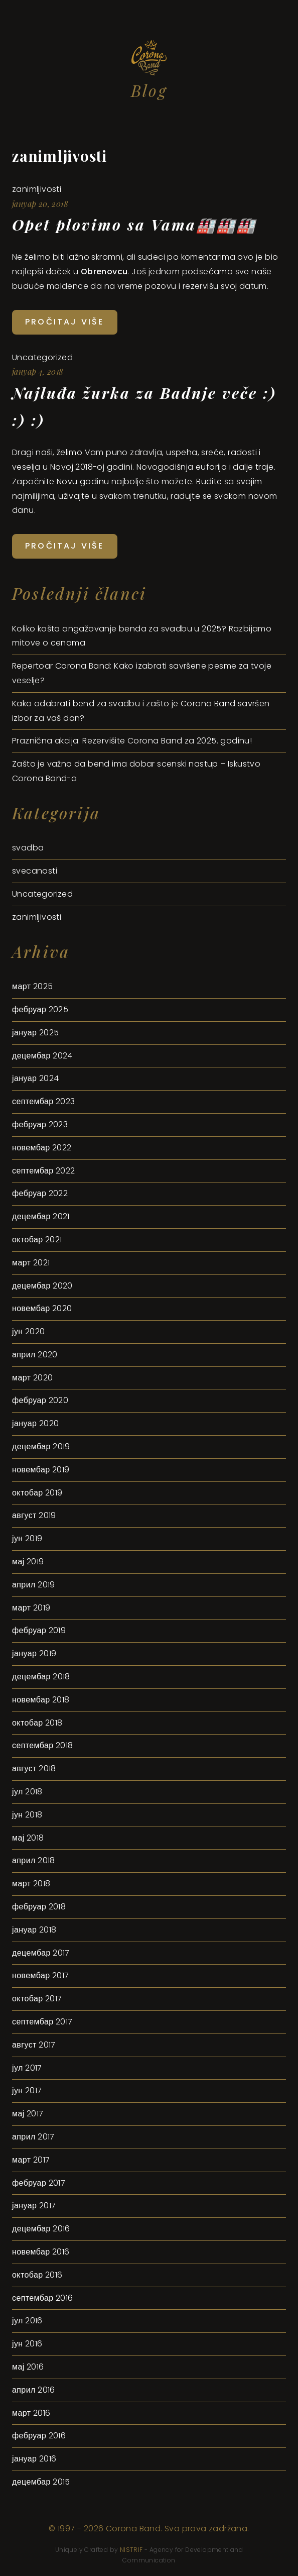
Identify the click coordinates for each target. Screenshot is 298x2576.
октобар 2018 (37, 1723)
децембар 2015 (41, 2482)
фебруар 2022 (40, 1193)
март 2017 (31, 2160)
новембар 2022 (42, 1147)
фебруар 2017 (38, 2183)
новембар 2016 (41, 2252)
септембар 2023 (43, 1101)
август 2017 (34, 2045)
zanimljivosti (59, 156)
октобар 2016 (37, 2275)
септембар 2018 (42, 1745)
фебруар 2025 (40, 1009)
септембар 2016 (42, 2298)
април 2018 (33, 1860)
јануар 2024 (35, 1078)
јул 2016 (27, 2320)
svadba (28, 847)
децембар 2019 (41, 1446)
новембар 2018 (41, 1699)
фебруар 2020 (40, 1400)
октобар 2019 (37, 1492)
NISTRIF (131, 2549)
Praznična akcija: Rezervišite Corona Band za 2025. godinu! (132, 740)
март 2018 (31, 1883)
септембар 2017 (42, 2021)
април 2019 (33, 1584)
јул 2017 (27, 2068)
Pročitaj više (64, 322)
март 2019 (31, 1608)
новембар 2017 (40, 1975)
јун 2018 (27, 1814)
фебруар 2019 (39, 1630)
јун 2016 (27, 2343)
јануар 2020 (35, 1423)
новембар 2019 (41, 1469)
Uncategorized (42, 357)
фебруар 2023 (40, 1124)
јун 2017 (27, 2090)
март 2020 (32, 1377)
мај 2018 (28, 1838)
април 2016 (33, 2390)
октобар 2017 (37, 1998)
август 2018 (34, 1768)
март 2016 (31, 2413)
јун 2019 (27, 1538)
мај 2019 (28, 1561)
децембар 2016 (41, 2228)
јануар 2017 (34, 2205)
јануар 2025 (35, 1032)
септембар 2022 (43, 1170)
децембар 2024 (42, 1055)
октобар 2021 (37, 1239)
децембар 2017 (41, 1953)
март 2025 (32, 986)
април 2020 (35, 1354)
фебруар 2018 (39, 1906)
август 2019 (34, 1515)
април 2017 (33, 2136)
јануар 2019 (34, 1653)
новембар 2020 (42, 1308)
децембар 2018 (41, 1676)
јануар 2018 (34, 1930)
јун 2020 (28, 1331)
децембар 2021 (41, 1216)
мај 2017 (28, 2113)
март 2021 (31, 1262)
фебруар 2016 (39, 2435)
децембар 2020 (42, 1286)
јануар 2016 (34, 2458)
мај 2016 (28, 2367)
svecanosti (34, 871)
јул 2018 (27, 1791)
